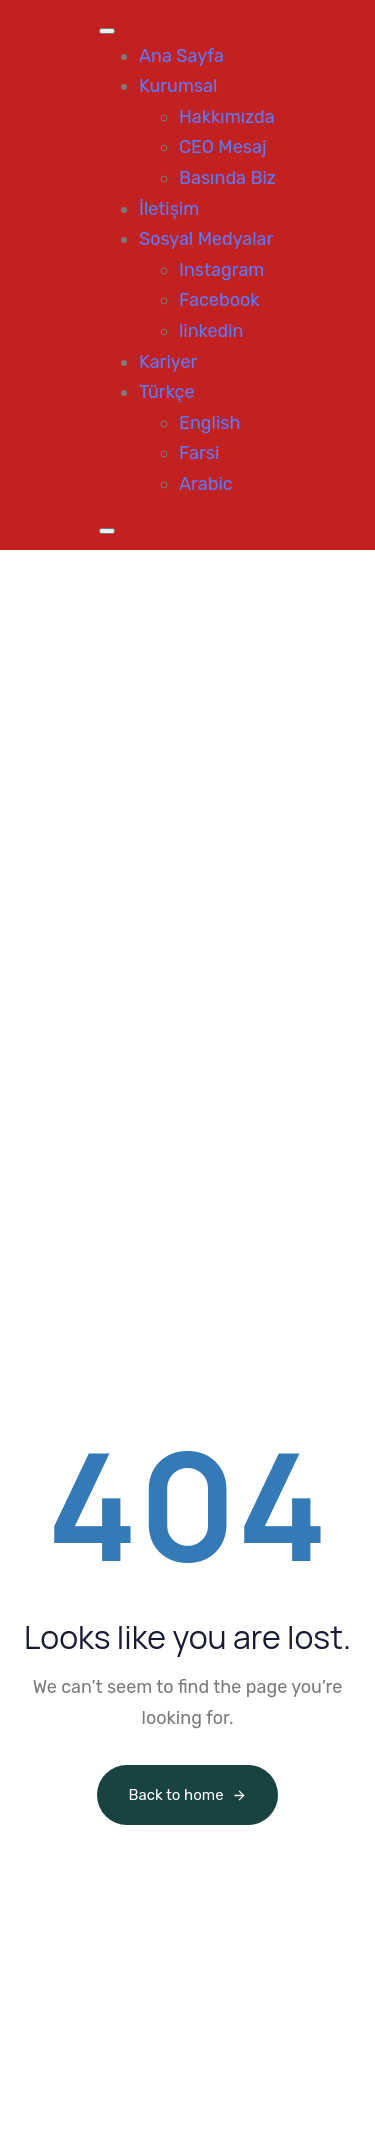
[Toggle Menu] (107, 31)
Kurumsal (178, 86)
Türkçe (167, 392)
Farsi (199, 453)
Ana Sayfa (181, 56)
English (209, 423)
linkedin (211, 331)
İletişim (169, 209)
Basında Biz (227, 178)
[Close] (107, 531)
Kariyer (168, 362)
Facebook (219, 300)
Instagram (221, 270)
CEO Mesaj (223, 147)
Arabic (206, 484)
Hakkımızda (227, 117)
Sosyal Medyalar (206, 239)
